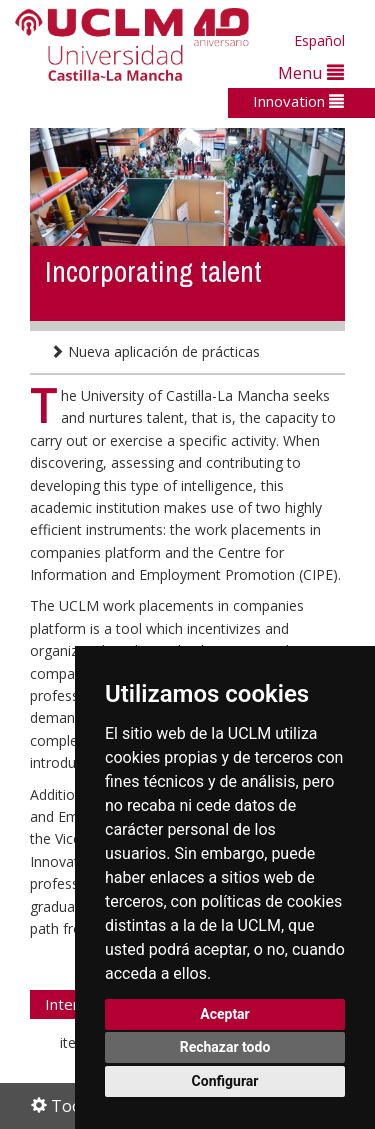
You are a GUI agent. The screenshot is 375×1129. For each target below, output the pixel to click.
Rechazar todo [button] (225, 1047)
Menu (311, 72)
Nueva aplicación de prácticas (155, 351)
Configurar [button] (225, 1081)
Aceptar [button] (225, 1014)
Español (319, 40)
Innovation (298, 101)
